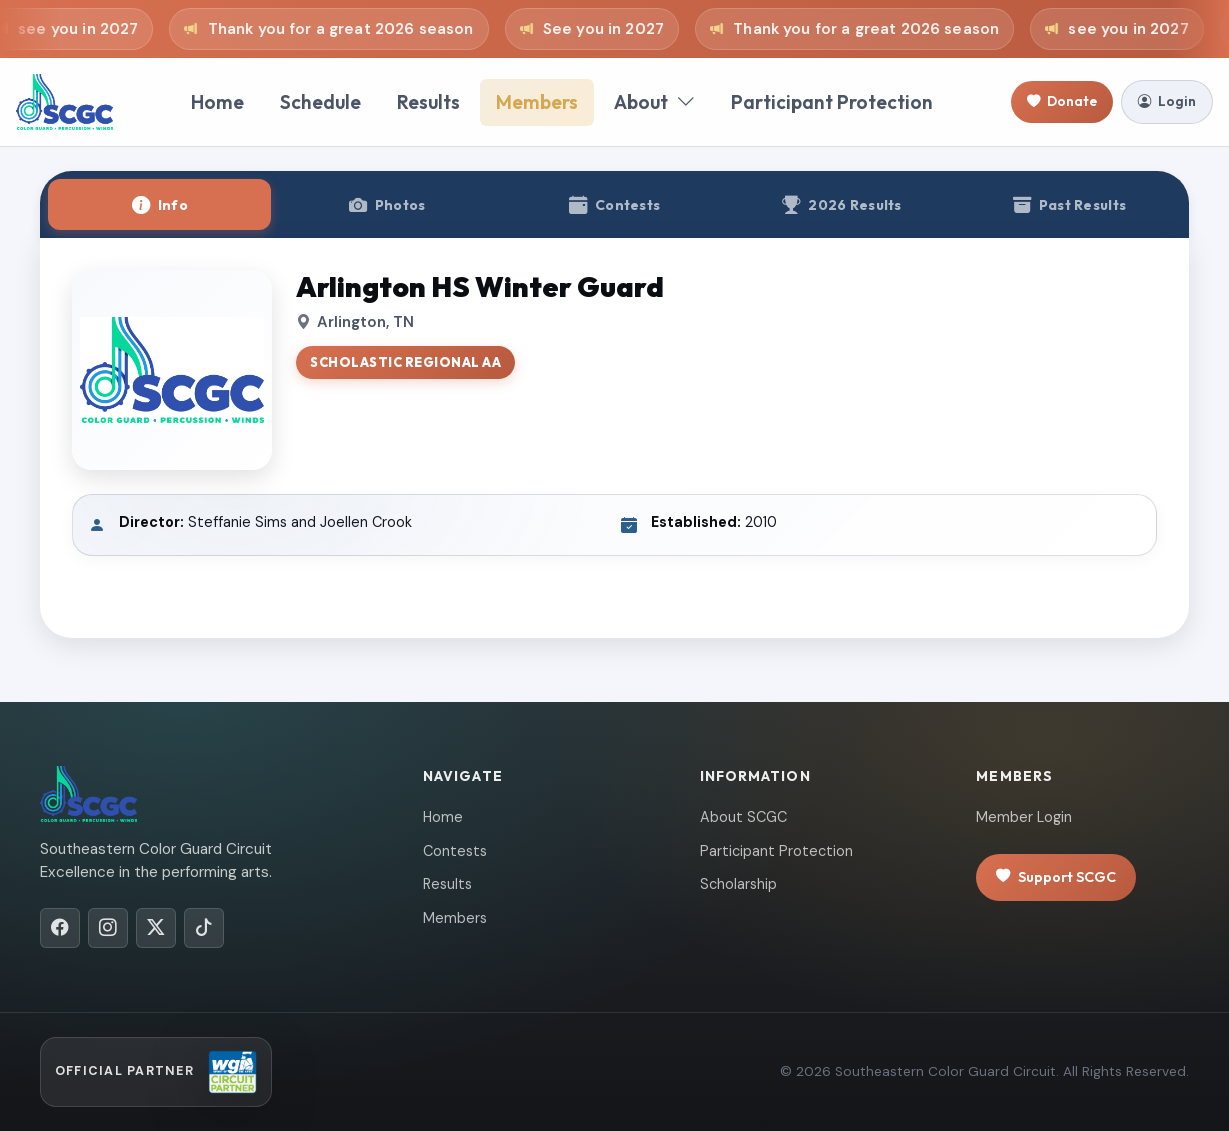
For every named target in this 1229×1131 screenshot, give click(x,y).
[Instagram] (108, 928)
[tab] (159, 204)
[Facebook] (60, 928)
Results (428, 102)
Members (537, 102)
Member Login (1024, 817)
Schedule (320, 102)
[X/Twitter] (156, 928)
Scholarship (738, 884)
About (654, 102)
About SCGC (743, 817)
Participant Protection (832, 102)
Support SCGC (1056, 877)
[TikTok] (204, 928)
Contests (455, 851)
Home (217, 102)
